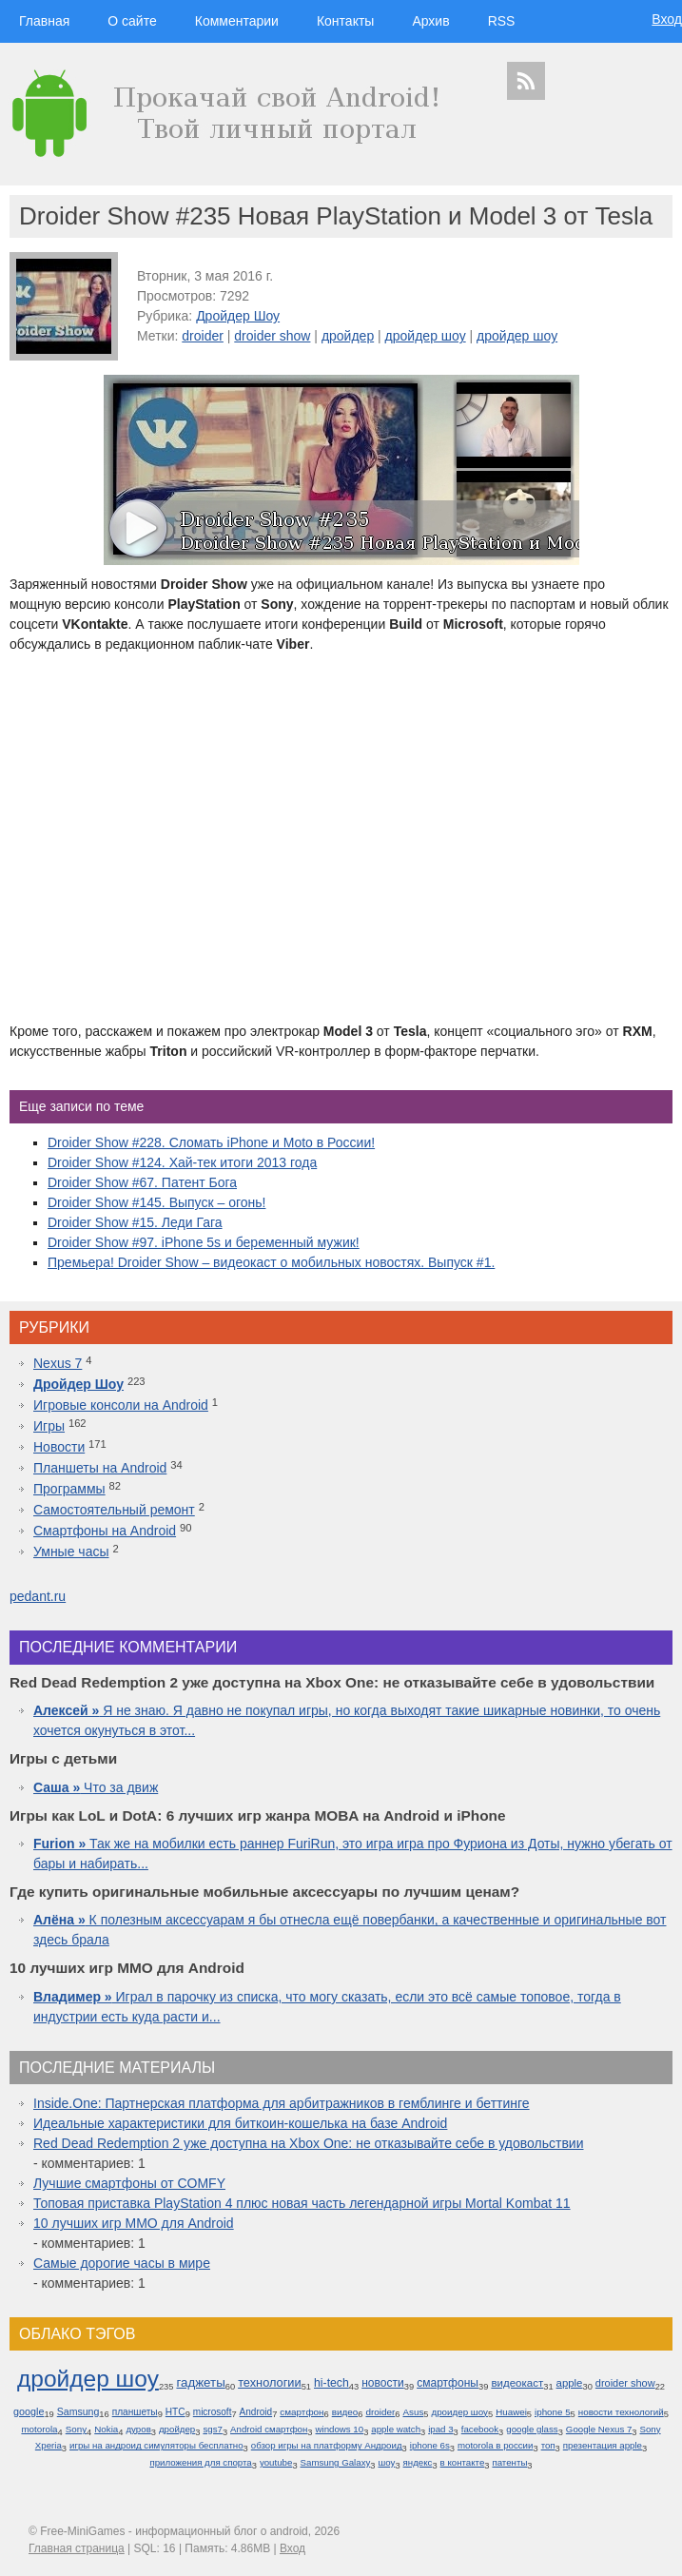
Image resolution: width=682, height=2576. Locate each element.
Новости (59, 1446)
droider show (272, 335)
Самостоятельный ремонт (114, 1509)
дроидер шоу (459, 2412)
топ (548, 2445)
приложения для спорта (200, 2462)
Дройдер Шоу (238, 315)
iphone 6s (430, 2445)
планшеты (135, 2412)
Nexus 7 (57, 1363)
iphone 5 (553, 2412)
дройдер (348, 335)
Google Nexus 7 (599, 2429)
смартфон (301, 2412)
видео (345, 2412)
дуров (138, 2429)
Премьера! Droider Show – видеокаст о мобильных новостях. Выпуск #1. (271, 1262)
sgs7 (212, 2429)
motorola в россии (496, 2445)
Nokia (106, 2429)
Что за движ (95, 1787)
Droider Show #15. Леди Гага (135, 1222)
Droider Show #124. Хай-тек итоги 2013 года (182, 1162)
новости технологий (621, 2412)
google (28, 2411)
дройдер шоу (425, 335)
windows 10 (340, 2429)
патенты (509, 2462)
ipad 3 (440, 2429)
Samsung (78, 2411)
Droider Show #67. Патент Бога (142, 1182)
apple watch (395, 2429)
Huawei (511, 2412)
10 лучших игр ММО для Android (133, 2223)
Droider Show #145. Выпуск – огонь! (156, 1202)
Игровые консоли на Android (120, 1405)
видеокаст (517, 2383)
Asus (413, 2412)
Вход (667, 19)
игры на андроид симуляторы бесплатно (156, 2445)
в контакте (462, 2462)
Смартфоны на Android (104, 1530)
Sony (76, 2429)
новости (382, 2383)
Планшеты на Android (99, 1467)
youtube (276, 2462)
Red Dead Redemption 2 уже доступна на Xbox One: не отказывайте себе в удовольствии (308, 2143)
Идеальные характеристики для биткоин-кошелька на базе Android (240, 2123)
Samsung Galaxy (336, 2462)
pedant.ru (38, 1596)
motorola (39, 2429)
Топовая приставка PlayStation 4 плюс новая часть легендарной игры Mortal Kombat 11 (302, 2203)
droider (203, 335)
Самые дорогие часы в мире (121, 2263)
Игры (49, 1426)
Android (256, 2412)
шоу (387, 2462)
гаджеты (200, 2382)
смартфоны (447, 2383)
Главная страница (77, 2548)
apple (569, 2383)
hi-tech (331, 2383)
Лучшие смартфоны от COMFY (129, 2183)
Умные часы (71, 1551)
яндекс (418, 2462)
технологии (270, 2382)
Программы (69, 1488)
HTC (175, 2412)
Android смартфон (268, 2429)
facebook (479, 2429)
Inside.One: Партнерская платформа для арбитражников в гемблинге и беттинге (281, 2103)
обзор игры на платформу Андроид (326, 2445)
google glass (531, 2429)
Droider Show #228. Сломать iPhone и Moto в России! (211, 1142)
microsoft (212, 2412)
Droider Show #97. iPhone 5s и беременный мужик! (204, 1242)
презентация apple (602, 2445)
